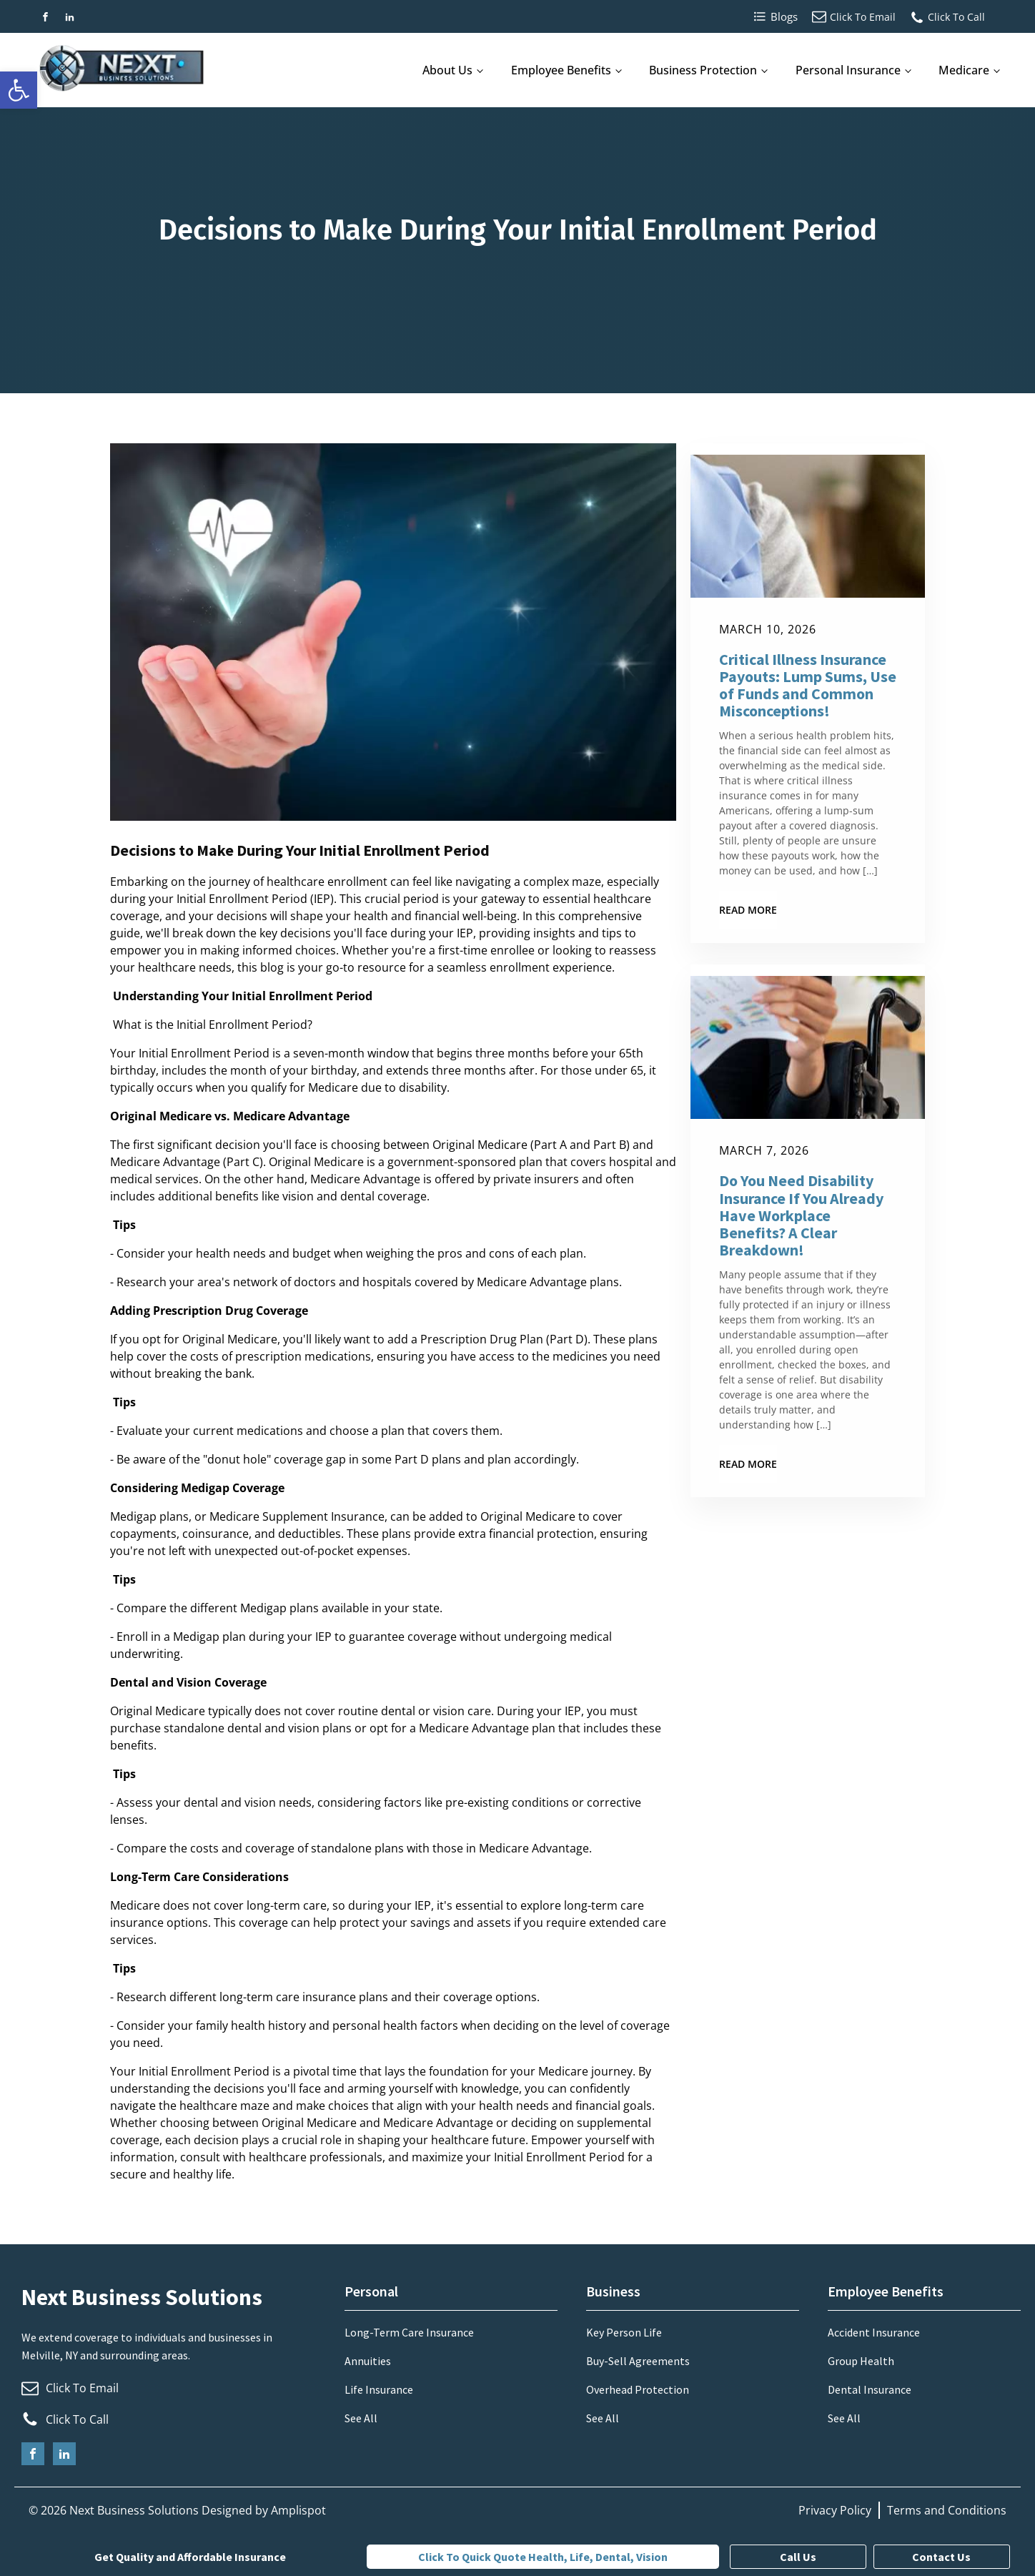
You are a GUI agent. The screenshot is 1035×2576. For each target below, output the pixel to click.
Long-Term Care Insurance (409, 2332)
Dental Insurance (869, 2389)
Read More (748, 910)
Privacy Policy (834, 2510)
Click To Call (956, 17)
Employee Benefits (561, 70)
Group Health (861, 2361)
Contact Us (941, 2557)
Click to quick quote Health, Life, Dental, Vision (543, 2557)
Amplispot (298, 2510)
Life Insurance (379, 2389)
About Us (447, 70)
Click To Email (863, 17)
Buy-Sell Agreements (638, 2361)
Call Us (798, 2557)
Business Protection (703, 70)
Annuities (368, 2361)
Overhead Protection (637, 2389)
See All (361, 2418)
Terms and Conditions (946, 2510)
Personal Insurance (848, 70)
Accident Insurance (874, 2332)
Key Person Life (624, 2332)
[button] (18, 90)
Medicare (964, 70)
